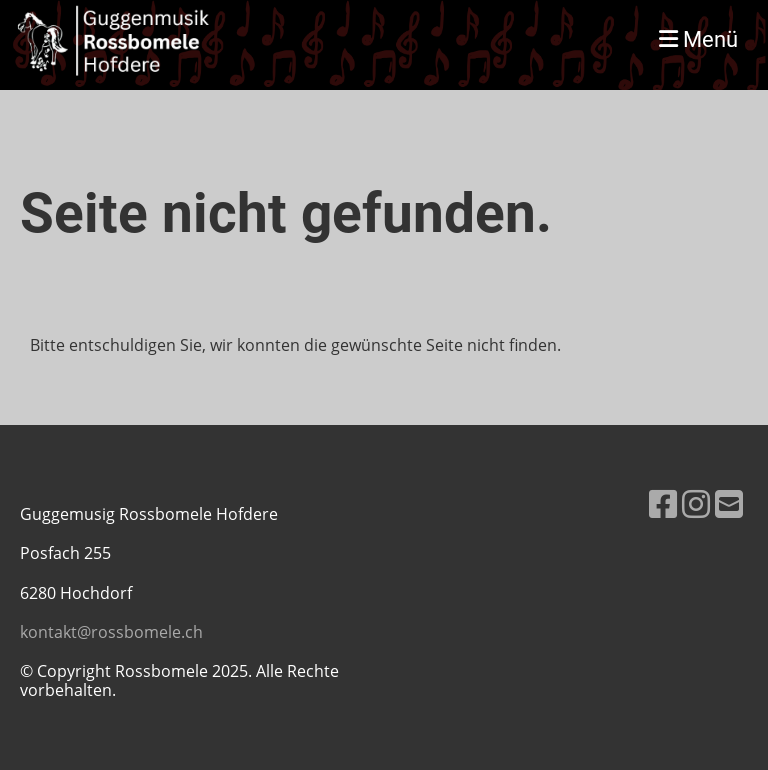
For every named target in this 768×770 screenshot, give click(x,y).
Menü (698, 39)
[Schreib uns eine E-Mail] (729, 503)
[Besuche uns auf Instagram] (696, 503)
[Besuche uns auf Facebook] (663, 503)
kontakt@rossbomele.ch (111, 632)
